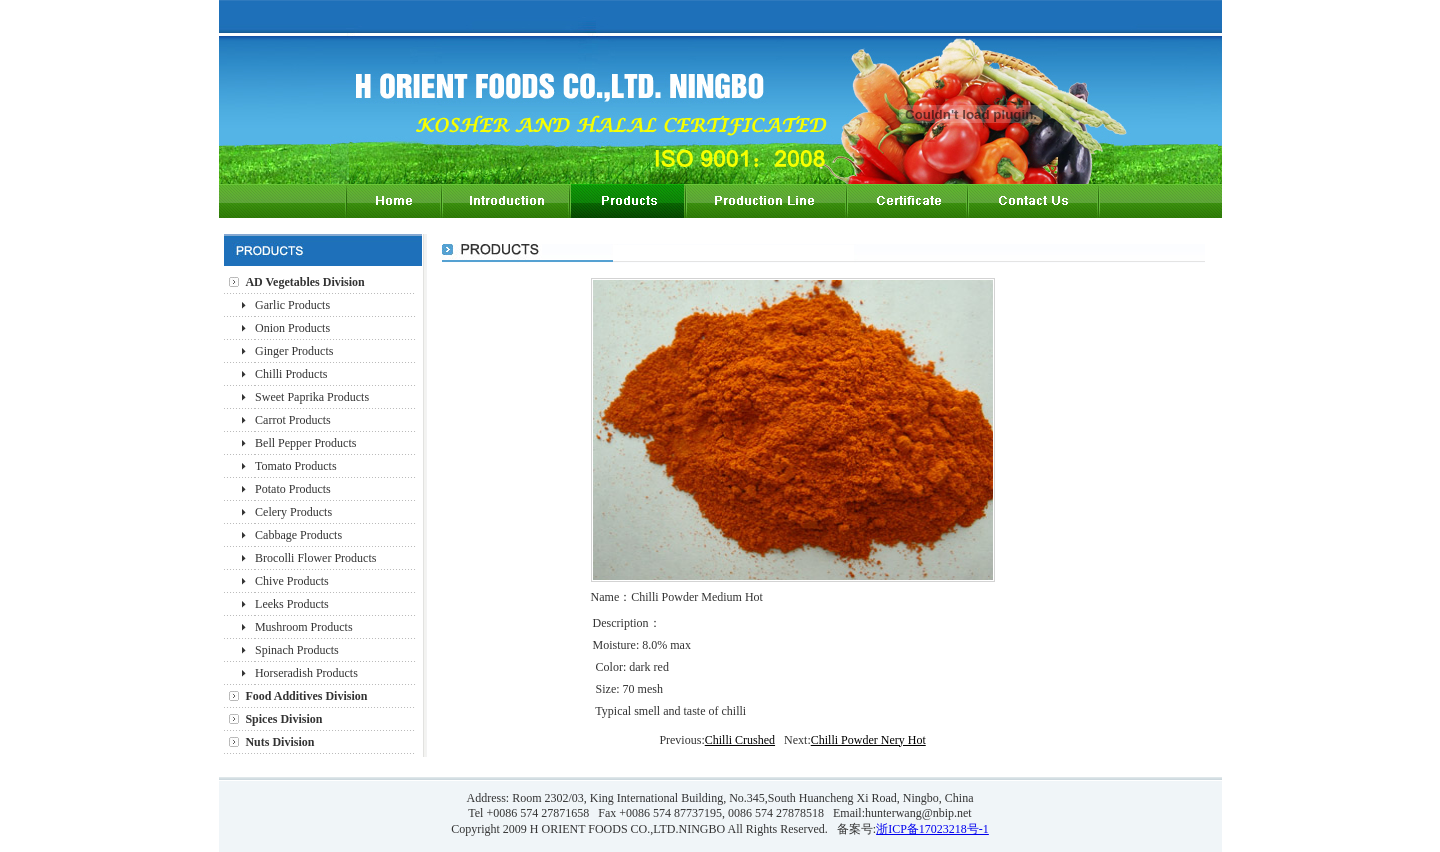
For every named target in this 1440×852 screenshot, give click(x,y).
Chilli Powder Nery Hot (868, 740)
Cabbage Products (298, 535)
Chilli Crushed (740, 740)
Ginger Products (294, 351)
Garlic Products (292, 305)
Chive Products (292, 581)
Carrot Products (293, 420)
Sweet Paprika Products (312, 397)
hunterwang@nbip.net (918, 813)
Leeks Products (292, 604)
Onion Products (292, 328)
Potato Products (293, 489)
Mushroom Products (304, 627)
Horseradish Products (306, 673)
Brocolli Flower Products (315, 558)
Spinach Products (297, 650)
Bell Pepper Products (305, 443)
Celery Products (293, 512)
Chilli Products (291, 374)
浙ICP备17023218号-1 (932, 829)
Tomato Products (296, 466)
